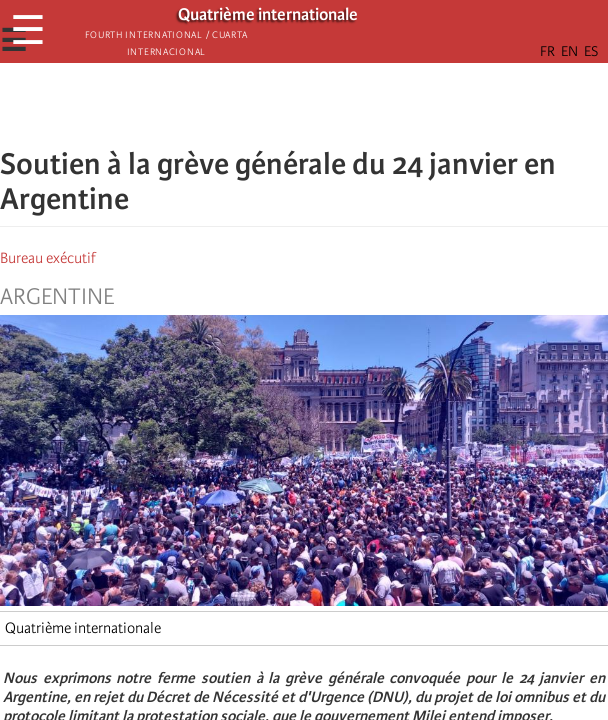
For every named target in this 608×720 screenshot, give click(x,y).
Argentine (57, 297)
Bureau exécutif (48, 258)
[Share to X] (276, 105)
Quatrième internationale (83, 628)
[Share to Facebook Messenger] (304, 105)
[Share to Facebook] (248, 105)
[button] (360, 105)
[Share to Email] (332, 105)
